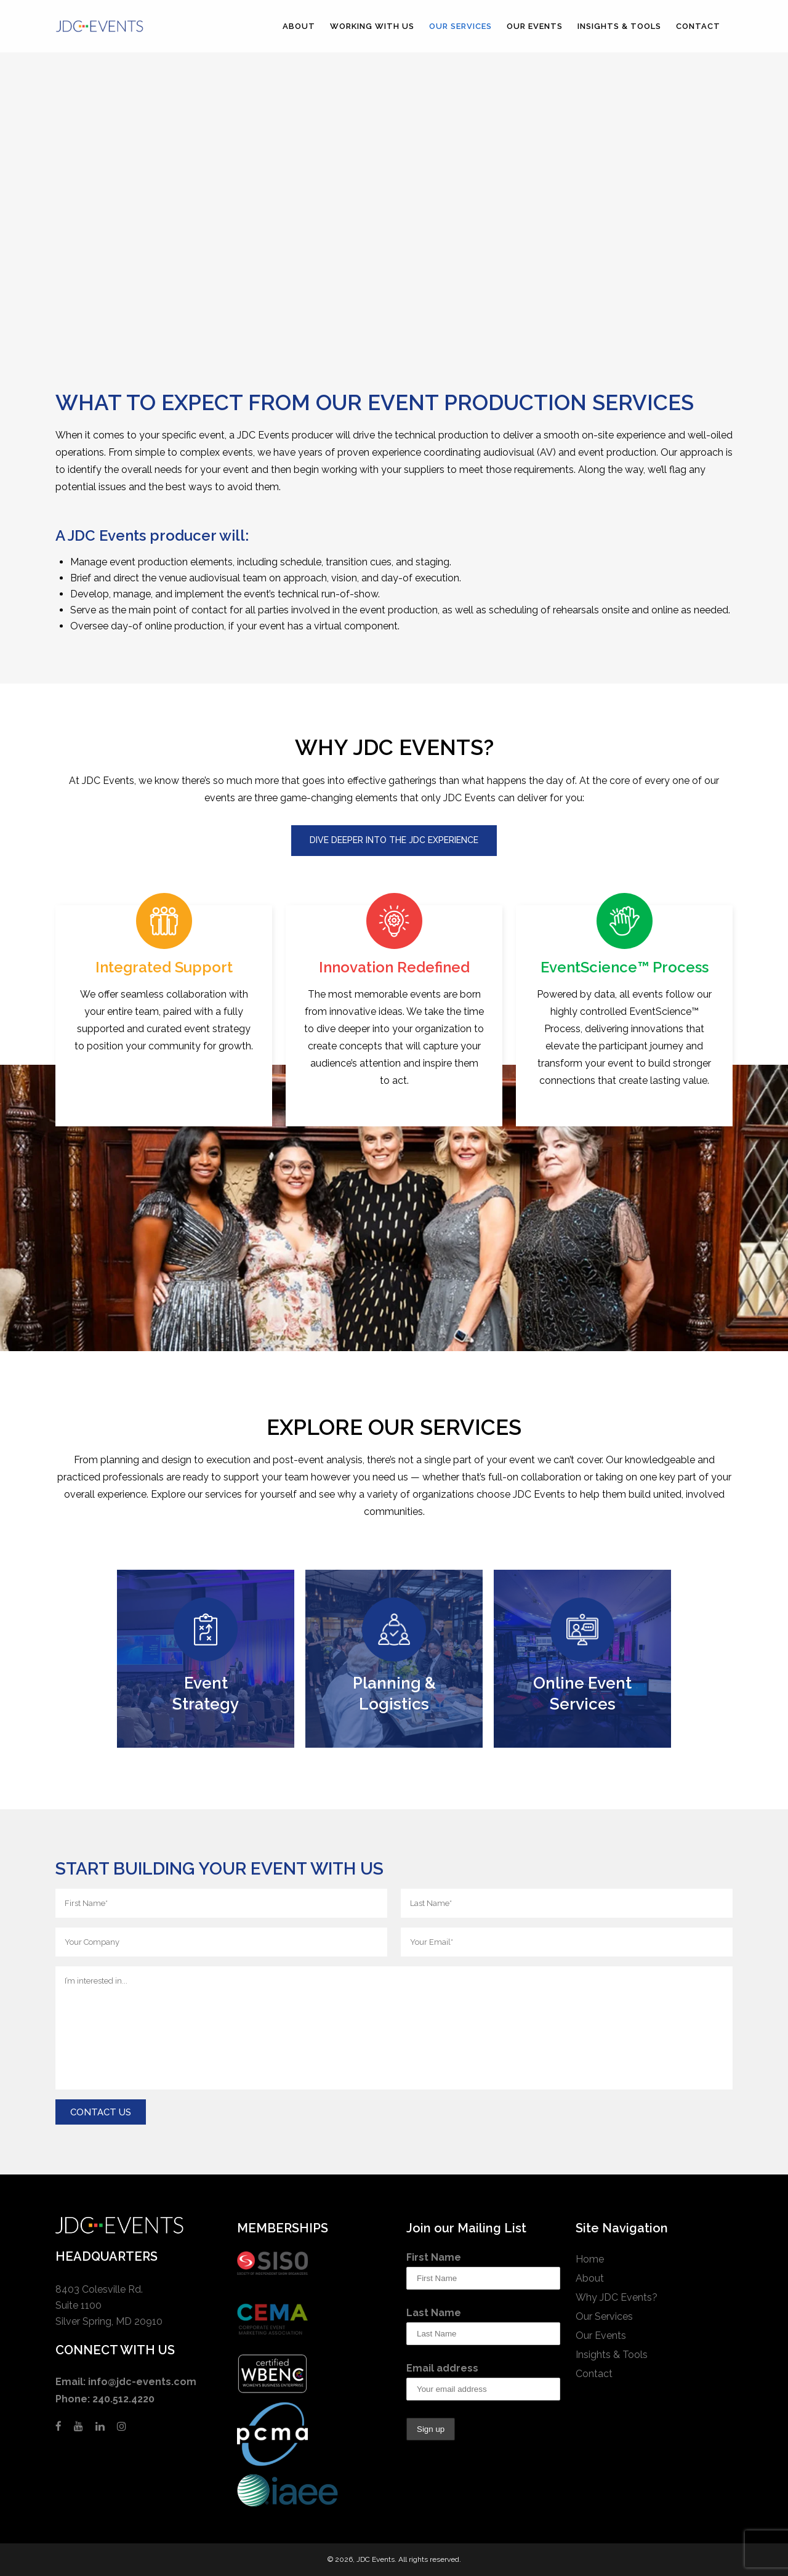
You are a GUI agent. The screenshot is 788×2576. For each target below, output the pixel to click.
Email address (442, 2368)
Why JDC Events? (616, 2297)
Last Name (433, 2313)
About (590, 2278)
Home (590, 2259)
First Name (433, 2257)
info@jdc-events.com (142, 2382)
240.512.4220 (123, 2399)
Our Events (601, 2335)
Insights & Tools (612, 2354)
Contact (594, 2374)
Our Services (604, 2316)
